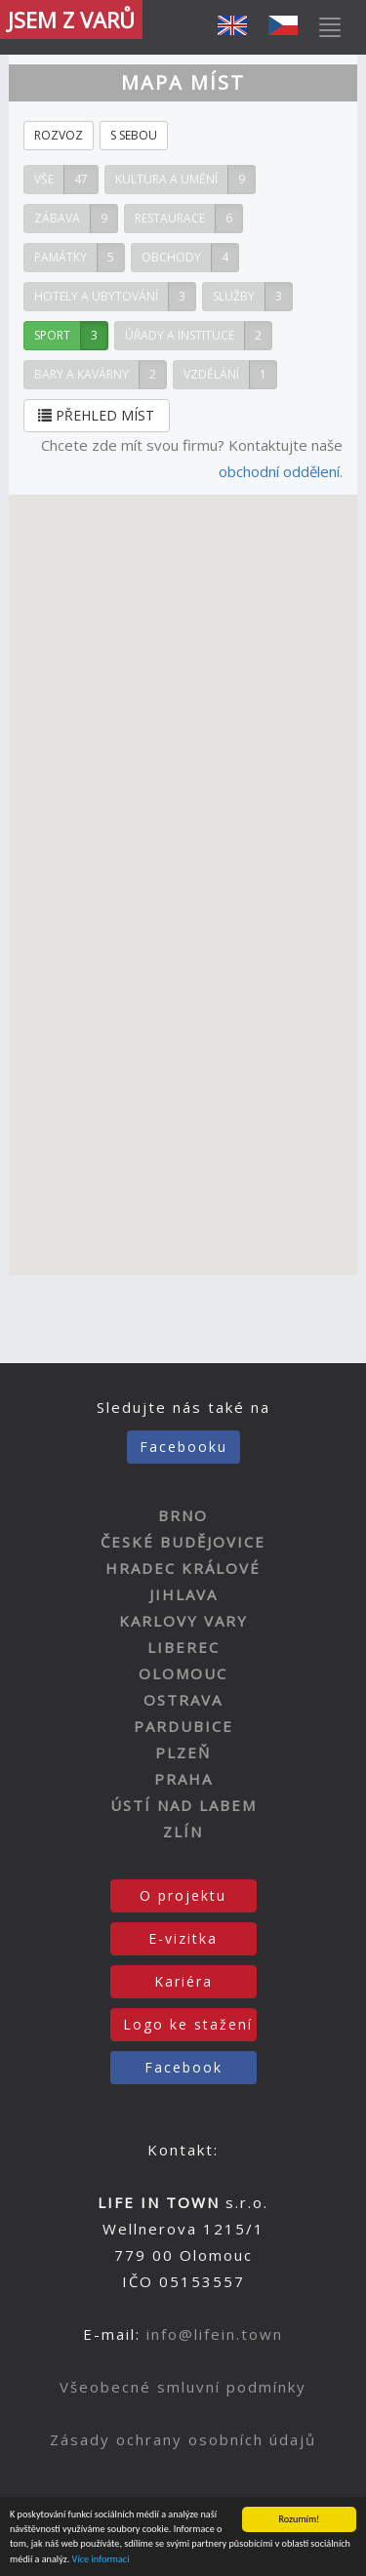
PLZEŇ (183, 1752)
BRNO (183, 1515)
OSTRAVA (183, 1700)
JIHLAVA (183, 1594)
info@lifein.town (214, 2334)
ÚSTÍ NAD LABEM (183, 1805)
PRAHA (183, 1779)
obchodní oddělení (279, 471)
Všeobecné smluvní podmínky (183, 2386)
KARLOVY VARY (183, 1620)
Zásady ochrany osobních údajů (183, 2439)
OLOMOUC (183, 1673)
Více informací (101, 2560)
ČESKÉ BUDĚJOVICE (183, 1541)
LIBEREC (183, 1647)
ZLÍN (183, 1831)
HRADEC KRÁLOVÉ (183, 1568)
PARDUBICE (183, 1726)
